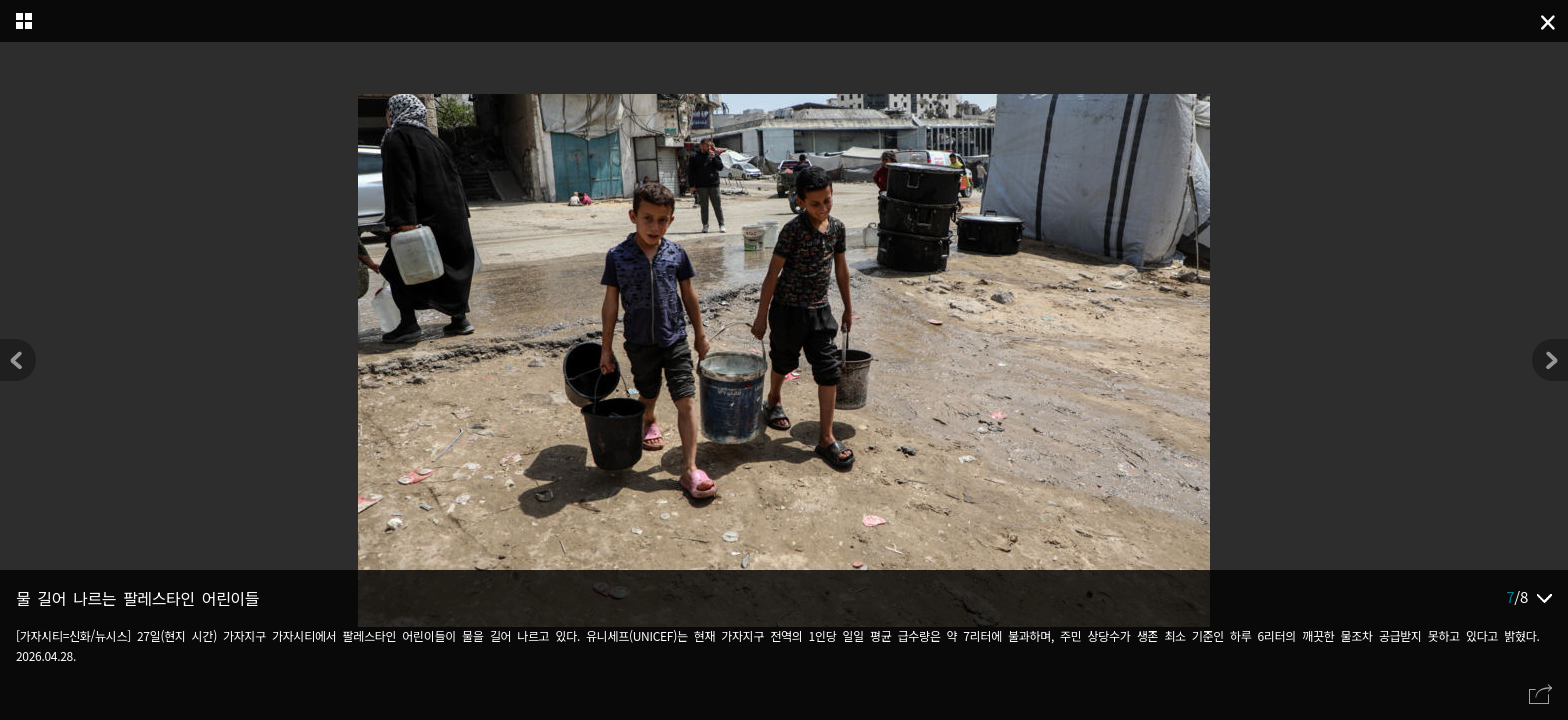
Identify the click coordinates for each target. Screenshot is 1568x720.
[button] (1550, 360)
